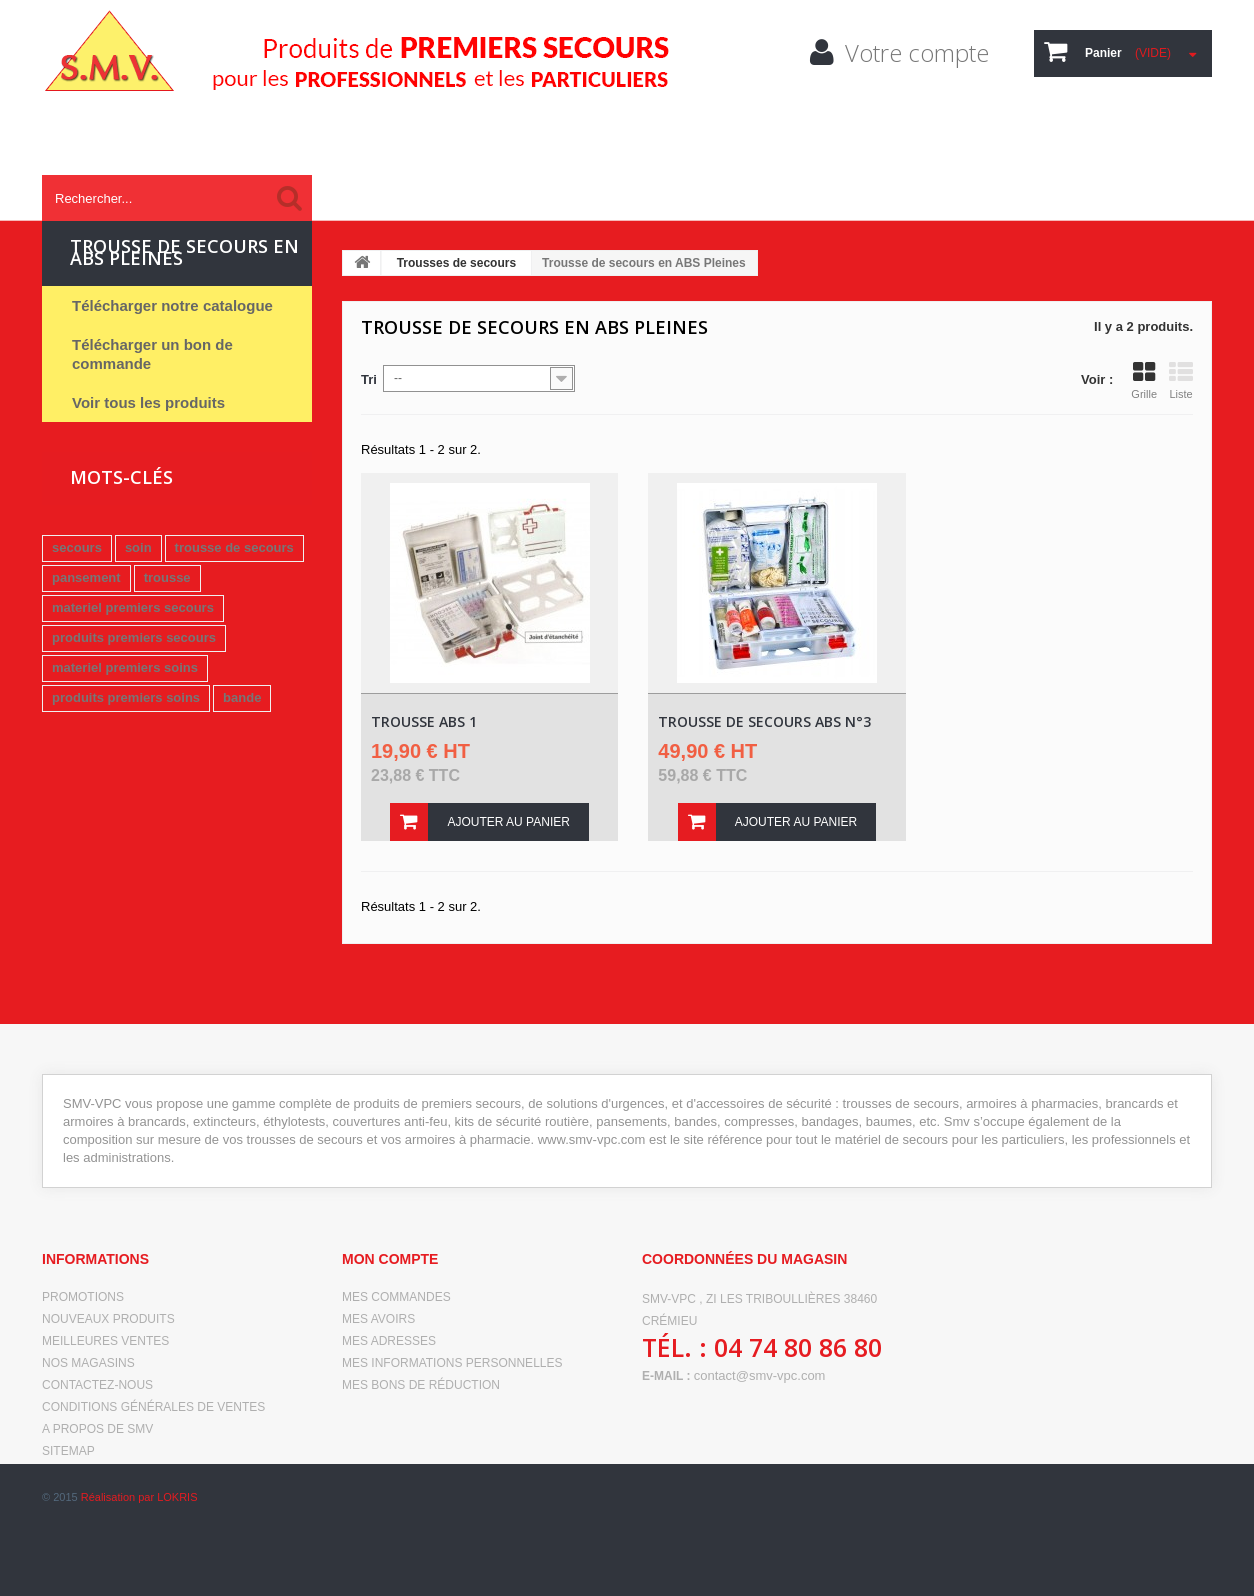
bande (242, 697)
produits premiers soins (126, 697)
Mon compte (390, 1259)
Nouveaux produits (108, 1319)
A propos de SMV (97, 1429)
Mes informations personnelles (452, 1363)
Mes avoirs (378, 1319)
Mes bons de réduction (421, 1385)
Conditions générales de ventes (153, 1407)
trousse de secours (234, 547)
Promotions (83, 1297)
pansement (86, 577)
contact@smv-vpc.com (760, 1375)
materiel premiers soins (125, 667)
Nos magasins (88, 1363)
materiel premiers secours (133, 607)
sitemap (68, 1451)
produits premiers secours (134, 637)
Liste (1181, 380)
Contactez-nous (97, 1385)
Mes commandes (396, 1297)
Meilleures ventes (105, 1341)
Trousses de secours (456, 263)
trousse (167, 577)
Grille (1144, 380)
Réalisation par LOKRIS (139, 1566)
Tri (369, 379)
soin (138, 547)
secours (77, 547)
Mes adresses (389, 1341)
